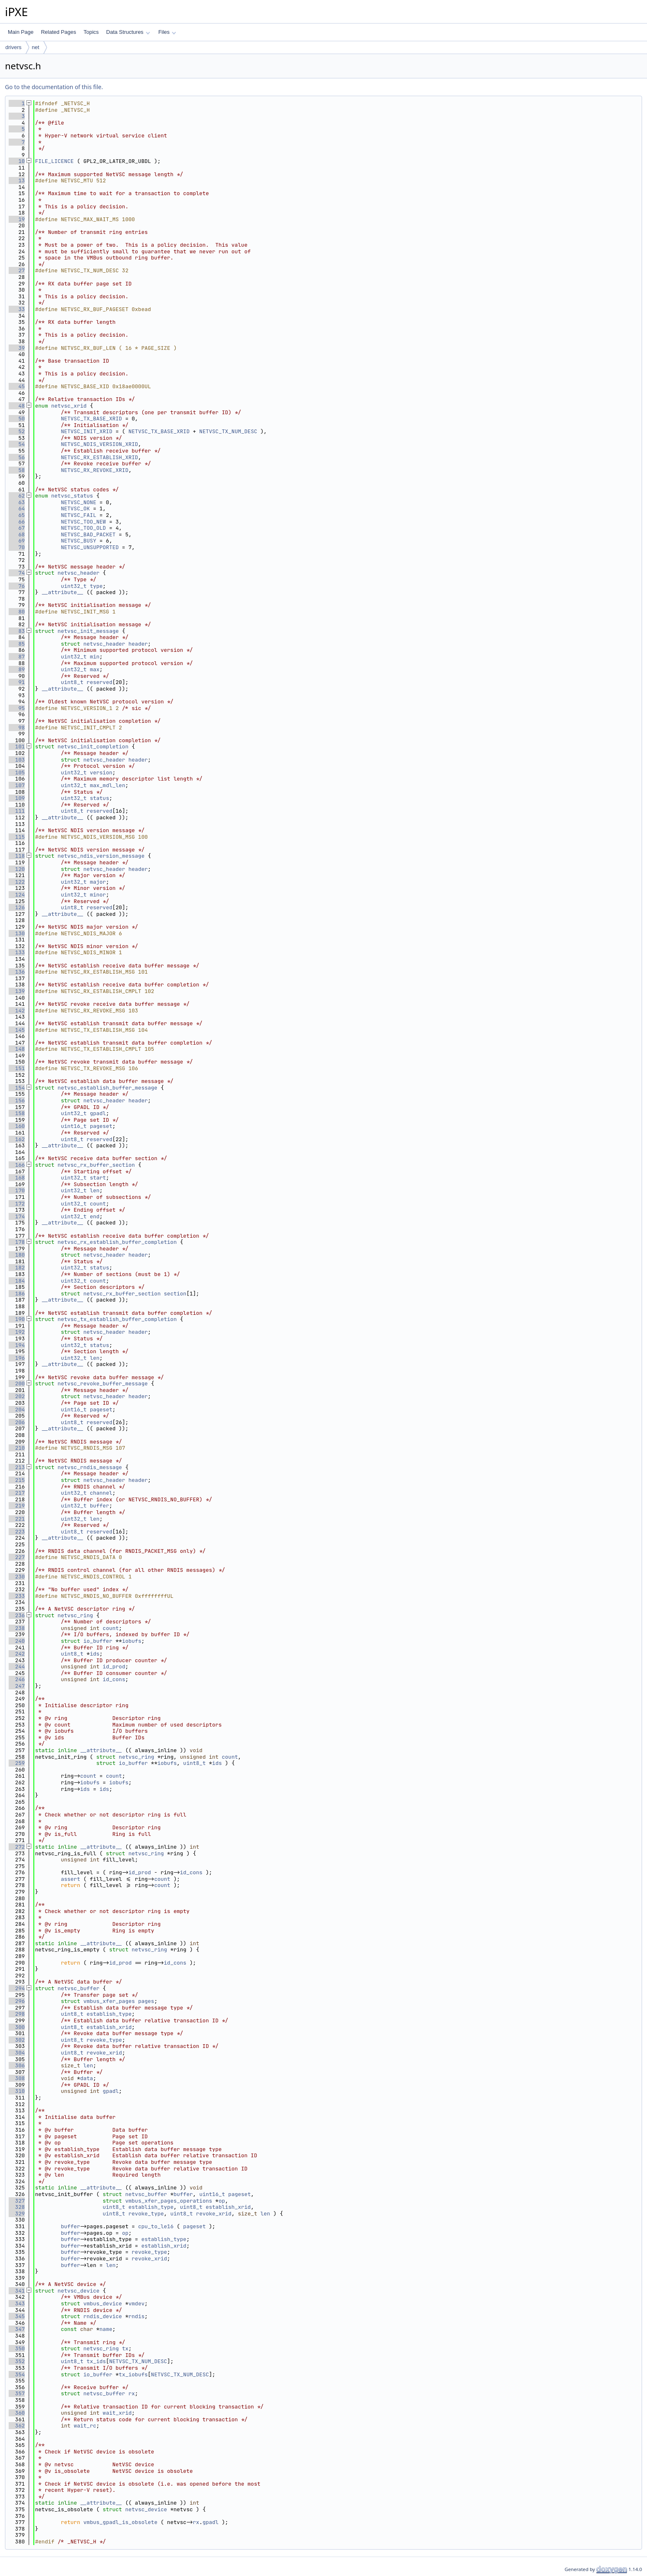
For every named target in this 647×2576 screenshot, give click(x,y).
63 (17, 502)
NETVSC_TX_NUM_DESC (228, 431)
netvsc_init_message (88, 631)
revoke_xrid (104, 2052)
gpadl (98, 1113)
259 (17, 1763)
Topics (91, 32)
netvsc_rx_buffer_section (96, 1164)
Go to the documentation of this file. (54, 87)
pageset (101, 1126)
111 (17, 810)
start (98, 1177)
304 (17, 2052)
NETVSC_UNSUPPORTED (89, 547)
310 (17, 2091)
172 (17, 1203)
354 (17, 2374)
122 (17, 881)
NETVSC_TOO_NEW (83, 521)
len (94, 1190)
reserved (99, 682)
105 (17, 772)
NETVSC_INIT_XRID (86, 431)
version (101, 772)
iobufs (132, 1640)
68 (17, 534)
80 (17, 611)
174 (17, 1216)
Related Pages (58, 32)
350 (17, 2348)
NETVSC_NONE (78, 502)
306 (17, 2065)
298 (17, 2013)
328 (17, 2206)
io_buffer (97, 1640)
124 (17, 894)
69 (17, 540)
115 (17, 836)
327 (17, 2200)
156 (17, 1100)
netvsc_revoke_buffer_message (103, 1383)
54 (17, 444)
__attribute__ (62, 592)
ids (94, 1653)
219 (17, 1505)
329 (17, 2213)
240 (17, 1640)
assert (70, 1878)
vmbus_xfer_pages (109, 2001)
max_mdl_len (107, 785)
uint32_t (73, 586)
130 (17, 933)
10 (17, 161)
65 (17, 515)
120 (17, 869)
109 (17, 798)
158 (17, 1113)
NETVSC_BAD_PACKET (88, 534)
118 (17, 855)
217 (17, 1492)
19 (17, 219)
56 (17, 457)
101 (17, 746)
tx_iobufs (133, 2374)
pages (146, 2001)
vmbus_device (102, 2303)
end (94, 1216)
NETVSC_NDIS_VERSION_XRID (99, 444)
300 (17, 2027)
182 (17, 1267)
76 (17, 586)
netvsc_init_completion (93, 746)
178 (17, 1242)
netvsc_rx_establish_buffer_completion (117, 1242)
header (138, 643)
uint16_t (73, 1126)
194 (17, 1345)
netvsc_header (78, 572)
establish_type (109, 2013)
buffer (99, 1505)
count (98, 1203)
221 (17, 1518)
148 (17, 1048)
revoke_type (104, 2039)
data (86, 2078)
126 (17, 907)
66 (17, 521)
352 (17, 2361)
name (105, 2329)
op (222, 2200)
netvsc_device (78, 2290)
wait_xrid (117, 2412)
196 (17, 1357)
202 (17, 1396)
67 (17, 527)
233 (17, 1595)
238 (17, 1628)
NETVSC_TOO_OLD (83, 527)
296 (17, 2001)
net (35, 47)
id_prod (114, 1666)
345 (17, 2316)
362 (17, 2425)
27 (17, 270)
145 (17, 1029)
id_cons (114, 1679)
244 (17, 1666)
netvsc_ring (75, 1615)
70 (17, 547)
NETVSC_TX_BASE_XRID (91, 418)
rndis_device (102, 2316)
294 (17, 1988)
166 (17, 1164)
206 (17, 1422)
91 (17, 682)
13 (17, 180)
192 (17, 1331)
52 (17, 431)
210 (17, 1447)
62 (17, 495)
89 (17, 669)
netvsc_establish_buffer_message (108, 1087)
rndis (136, 2316)
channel (101, 1492)
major (98, 881)
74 (17, 572)
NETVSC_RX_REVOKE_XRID (94, 470)
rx (131, 2393)
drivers (13, 47)
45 (17, 386)
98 (17, 727)
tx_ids (96, 2361)
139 (17, 991)
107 (17, 785)
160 (17, 1126)
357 (17, 2393)
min (94, 656)
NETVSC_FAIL (78, 515)
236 (17, 1615)
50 (17, 418)
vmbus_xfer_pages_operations (168, 2200)
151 (17, 1068)
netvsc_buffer (78, 1988)
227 (17, 1557)
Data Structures (128, 32)
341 (17, 2290)
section (175, 1293)
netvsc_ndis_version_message (101, 855)
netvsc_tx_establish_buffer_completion (117, 1319)
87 (17, 656)
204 (17, 1409)
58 (17, 470)
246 (17, 1679)
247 (17, 1685)
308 (17, 2078)
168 (17, 1177)
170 (17, 1190)
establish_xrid (109, 2027)
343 (17, 2303)
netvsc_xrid (69, 405)
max (94, 669)
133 (17, 952)
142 (17, 1010)
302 (17, 2039)
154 (17, 1087)
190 (17, 1319)
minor (98, 894)
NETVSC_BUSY (78, 540)
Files (167, 32)
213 (17, 1467)
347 (17, 2329)
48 (17, 405)
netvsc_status (72, 495)
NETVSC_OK (75, 508)
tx (125, 2348)
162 (17, 1139)
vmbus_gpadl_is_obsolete (120, 2522)
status (99, 798)
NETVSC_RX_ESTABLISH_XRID (99, 457)
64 (17, 508)
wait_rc (85, 2425)
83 (17, 631)
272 (17, 1846)
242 (17, 1653)
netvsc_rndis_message (90, 1467)
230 (17, 1576)
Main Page (20, 32)
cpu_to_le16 (156, 2226)
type (96, 586)
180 (17, 1254)
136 (17, 971)
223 (17, 1531)
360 (17, 2412)
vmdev (136, 2303)
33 (17, 309)
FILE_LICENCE (54, 161)
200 (17, 1383)
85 (17, 643)
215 (17, 1480)
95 (17, 708)
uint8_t (72, 682)
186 (17, 1293)
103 (17, 759)
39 (17, 347)
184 (17, 1280)
